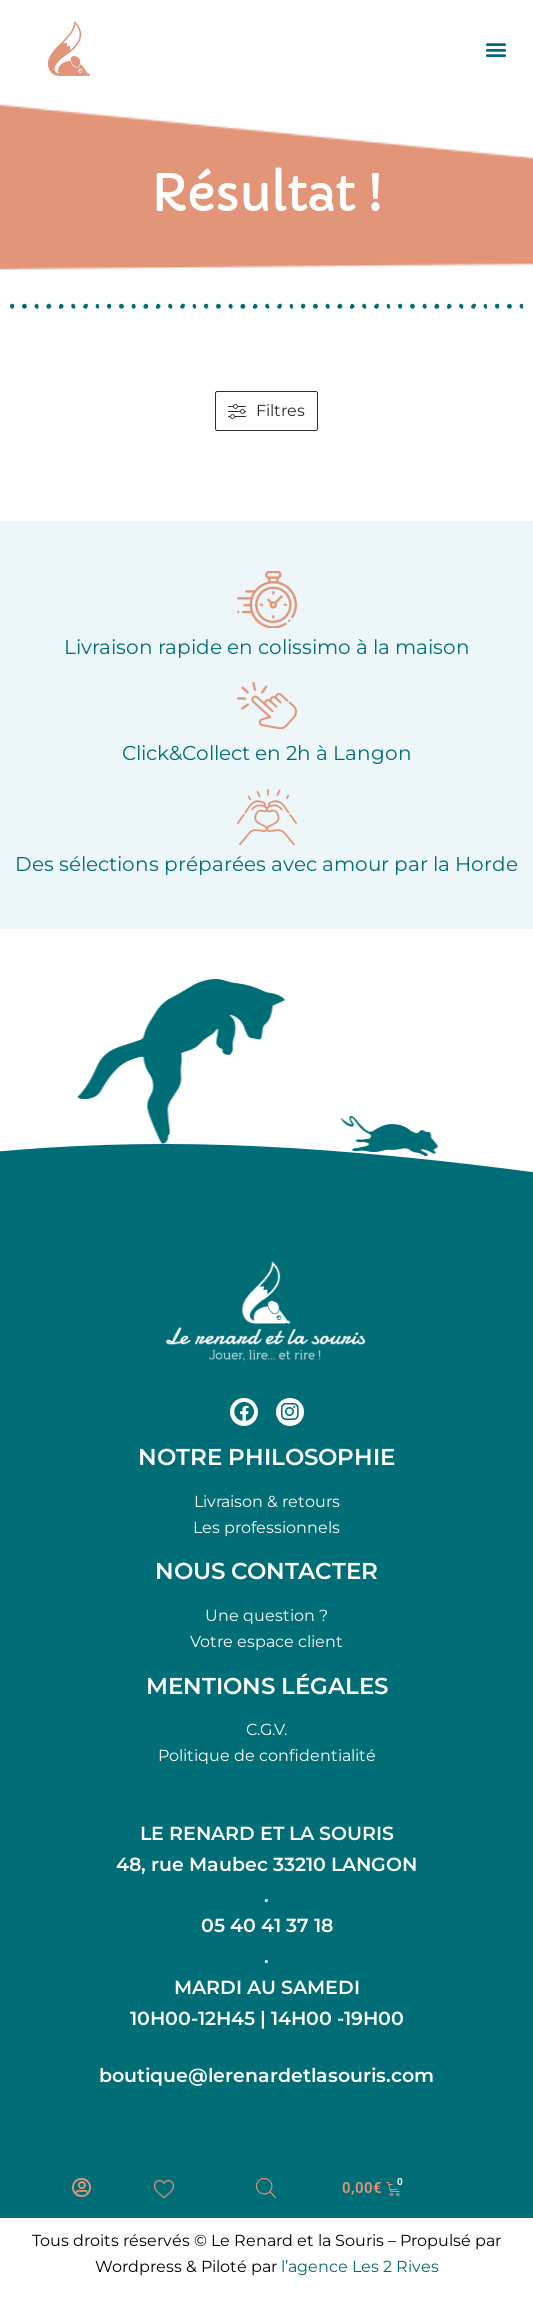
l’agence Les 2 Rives (360, 2266)
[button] (496, 48)
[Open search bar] (266, 2188)
